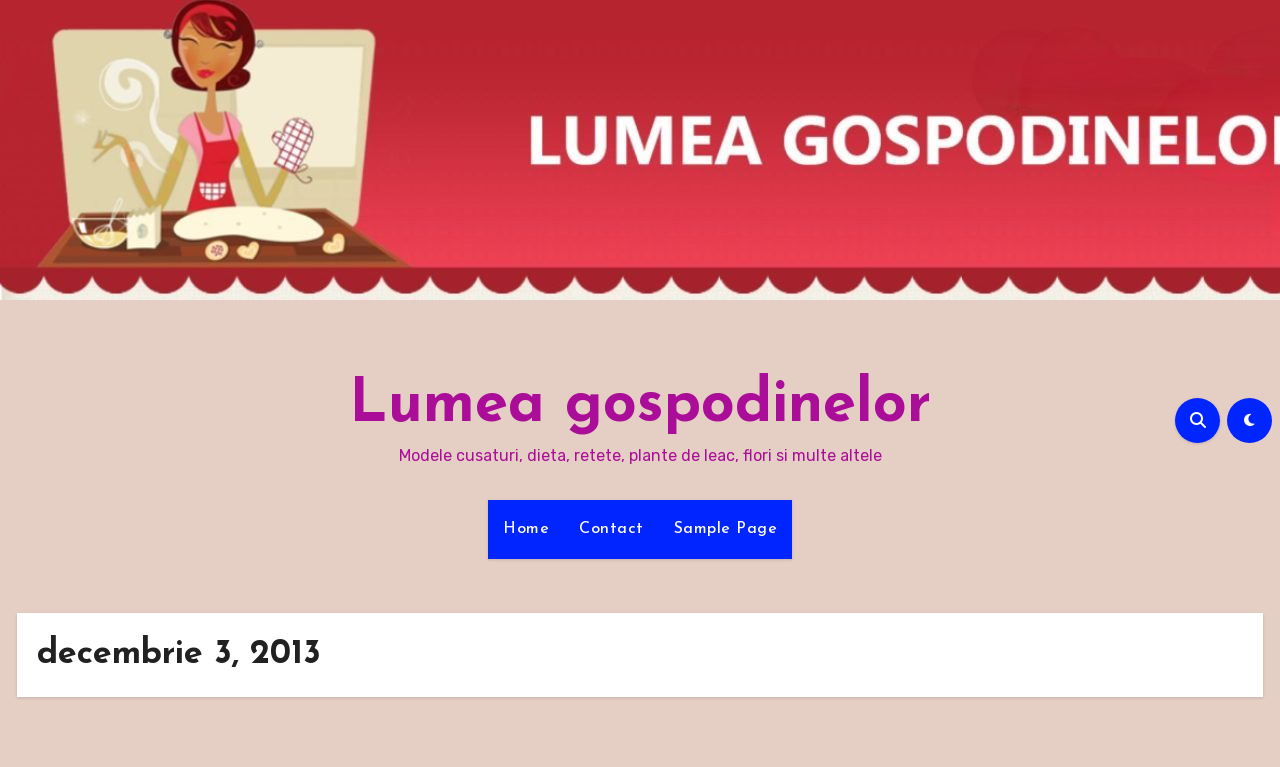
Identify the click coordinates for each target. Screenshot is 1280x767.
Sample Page (726, 529)
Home (526, 529)
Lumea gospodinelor (640, 406)
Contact (611, 529)
